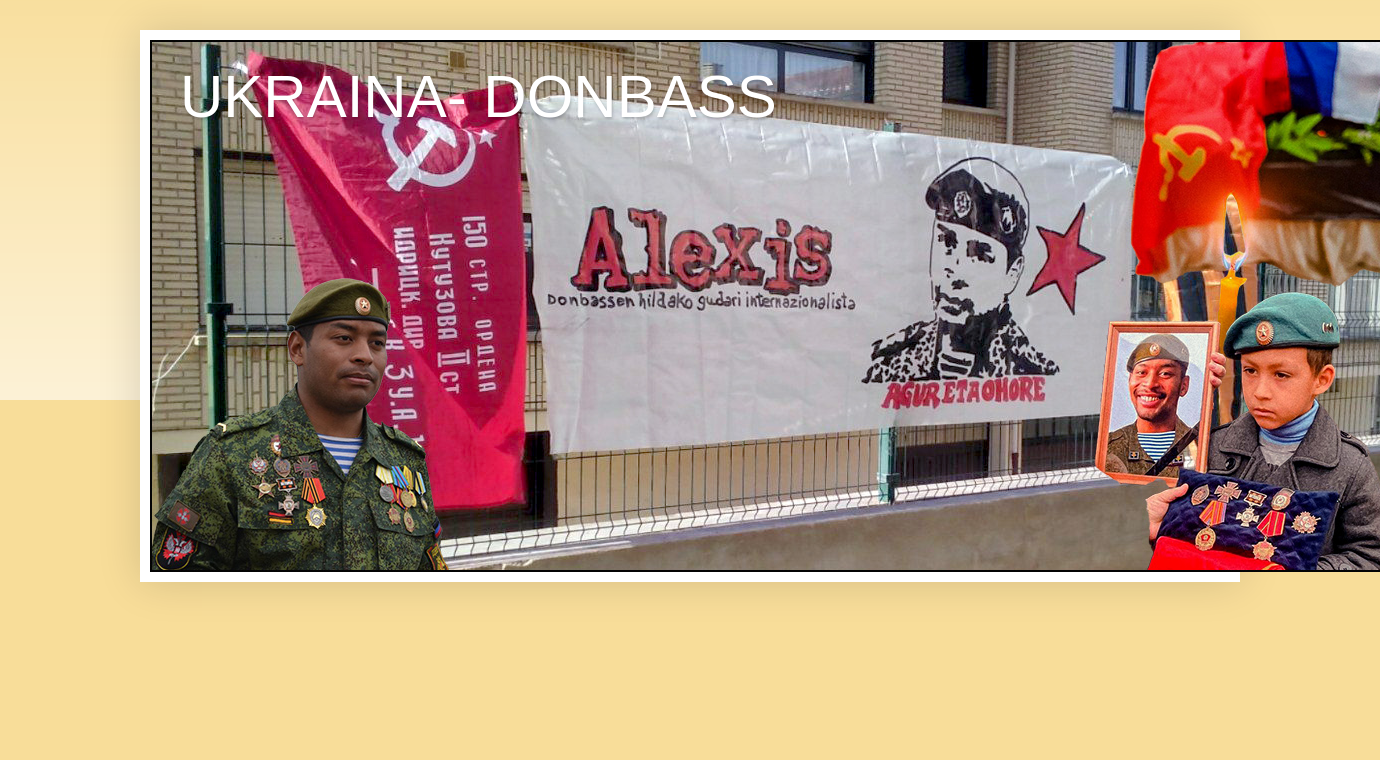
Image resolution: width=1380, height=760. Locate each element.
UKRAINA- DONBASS (478, 96)
